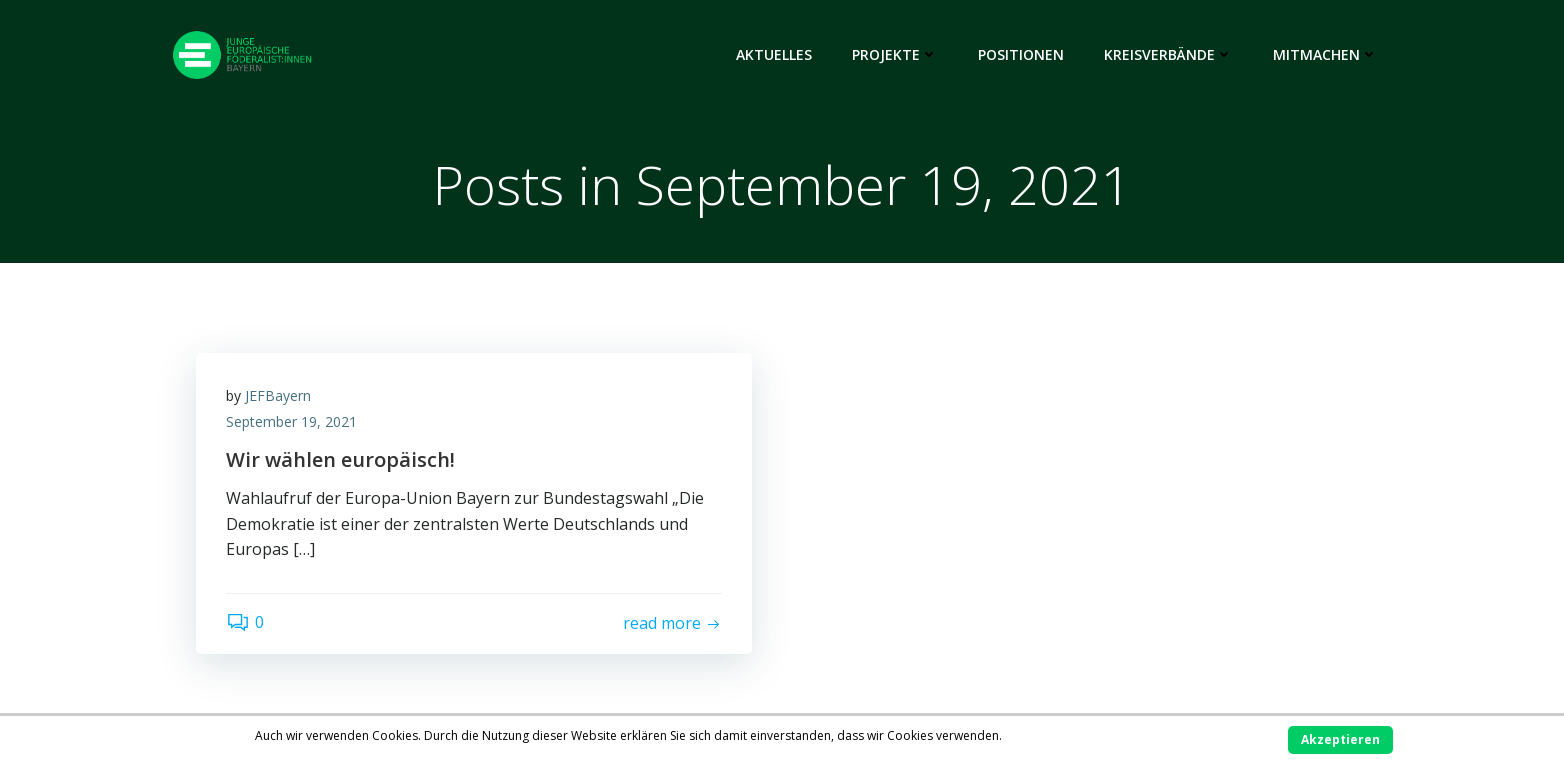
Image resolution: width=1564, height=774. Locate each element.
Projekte (895, 54)
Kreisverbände (1168, 54)
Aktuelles (774, 54)
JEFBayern (278, 395)
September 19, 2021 (291, 421)
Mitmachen (1325, 54)
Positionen (1021, 54)
